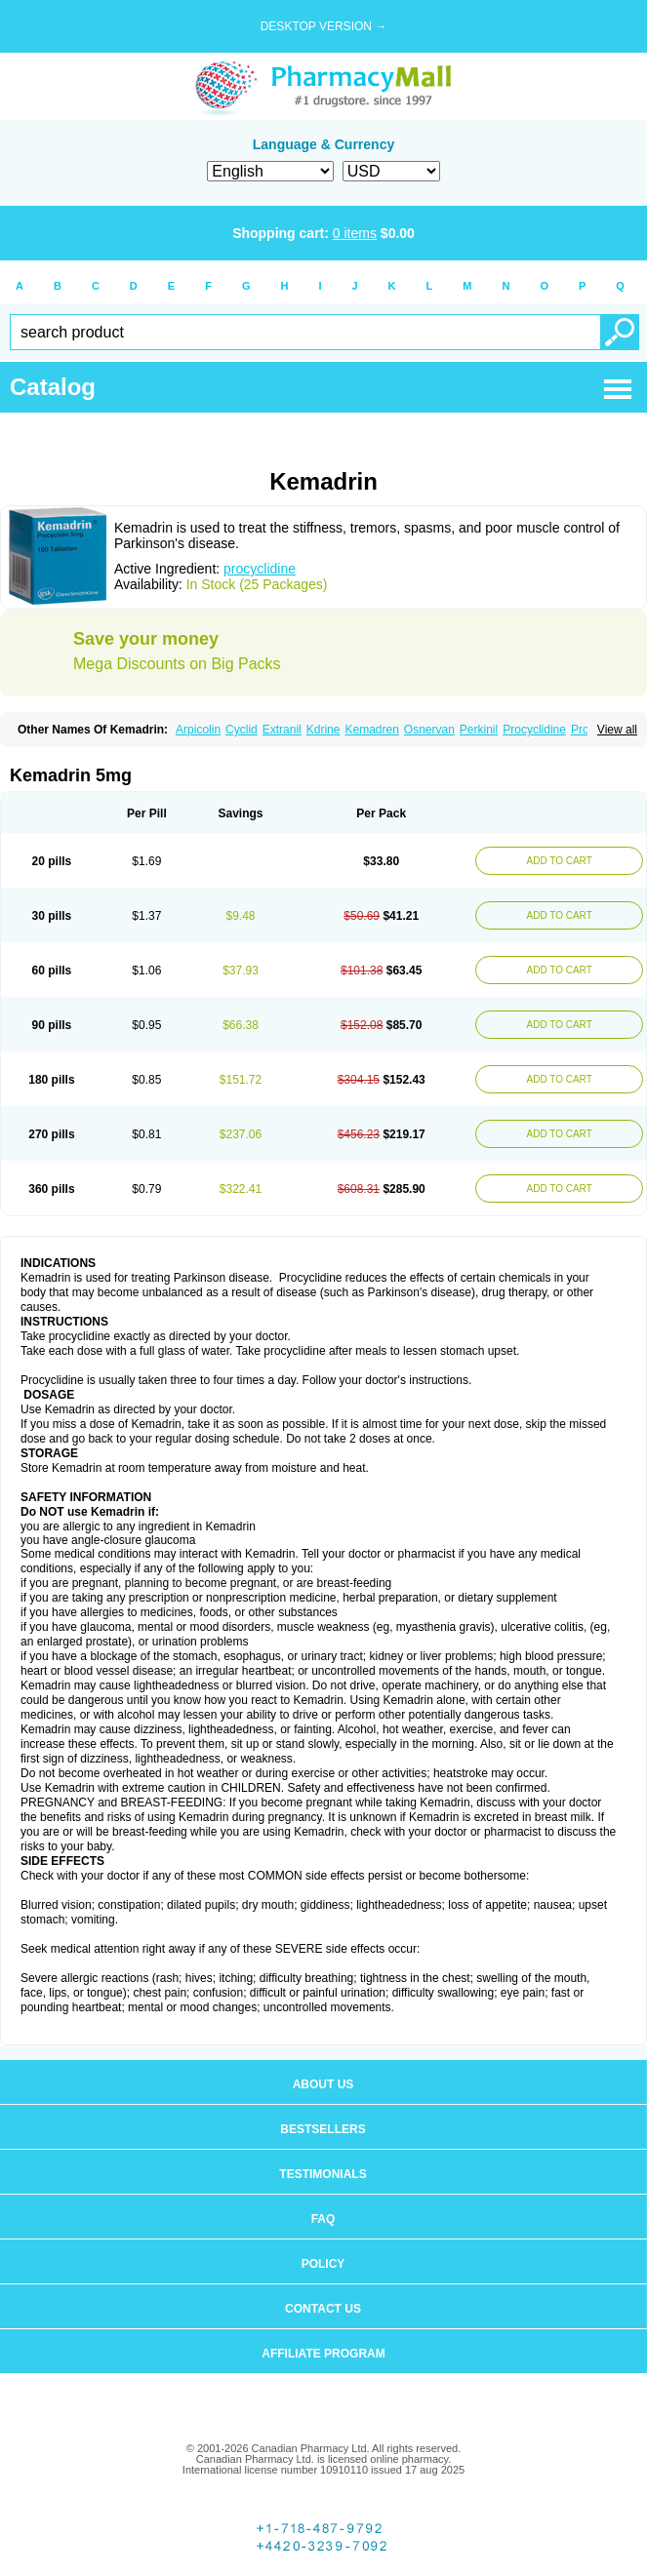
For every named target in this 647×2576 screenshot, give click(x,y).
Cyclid (241, 729)
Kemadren (371, 729)
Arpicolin (198, 729)
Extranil (282, 729)
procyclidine (259, 568)
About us (323, 2084)
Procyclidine (534, 729)
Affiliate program (323, 2353)
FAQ (323, 2219)
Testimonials (322, 2174)
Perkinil (479, 729)
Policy (323, 2264)
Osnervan (429, 729)
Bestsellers (322, 2129)
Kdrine (323, 729)
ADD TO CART (559, 860)
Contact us (323, 2309)
